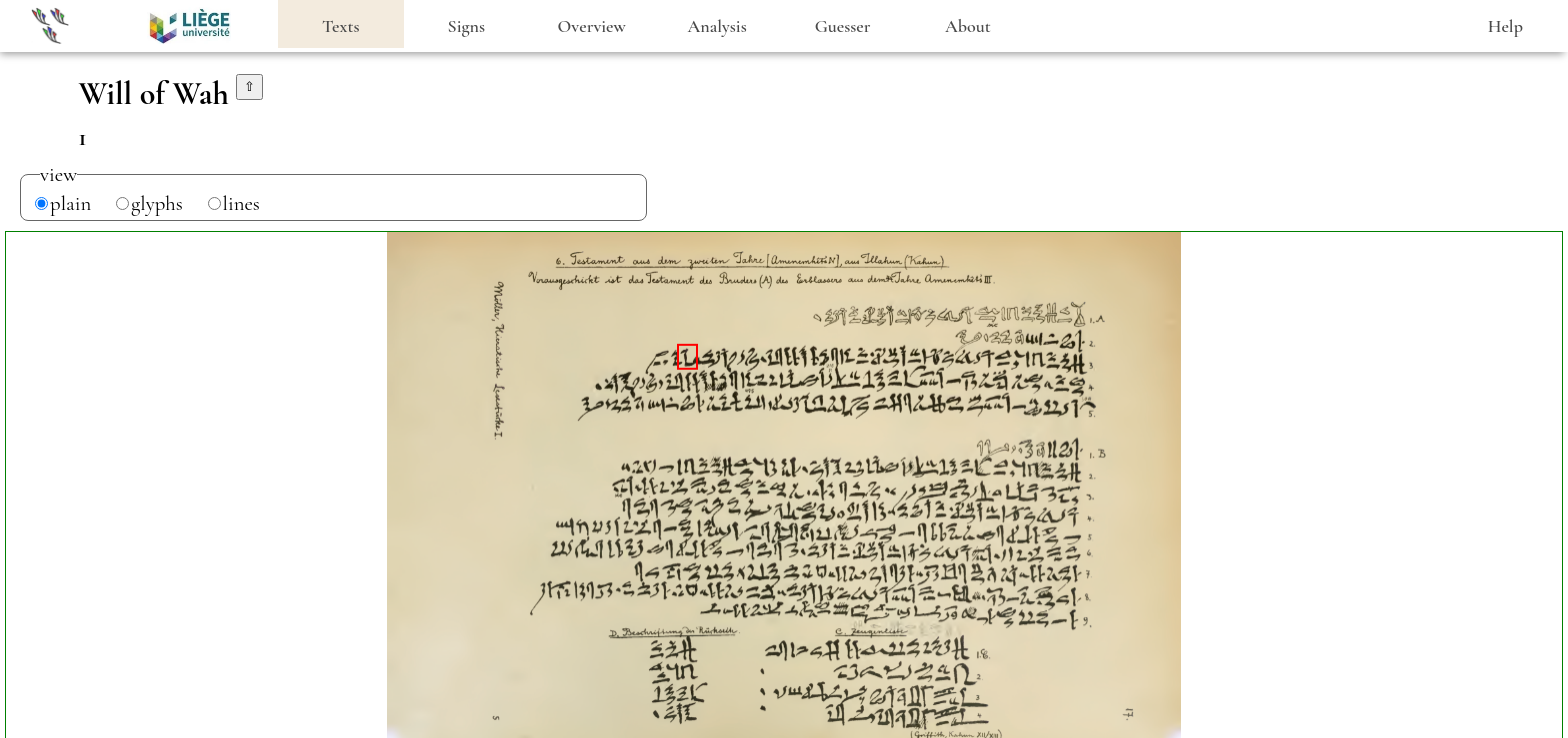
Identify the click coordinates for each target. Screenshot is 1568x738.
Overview (592, 26)
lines (241, 203)
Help (1505, 26)
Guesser (843, 26)
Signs (466, 26)
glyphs (157, 203)
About (968, 26)
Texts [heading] (341, 26)
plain (70, 203)
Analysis (717, 26)
